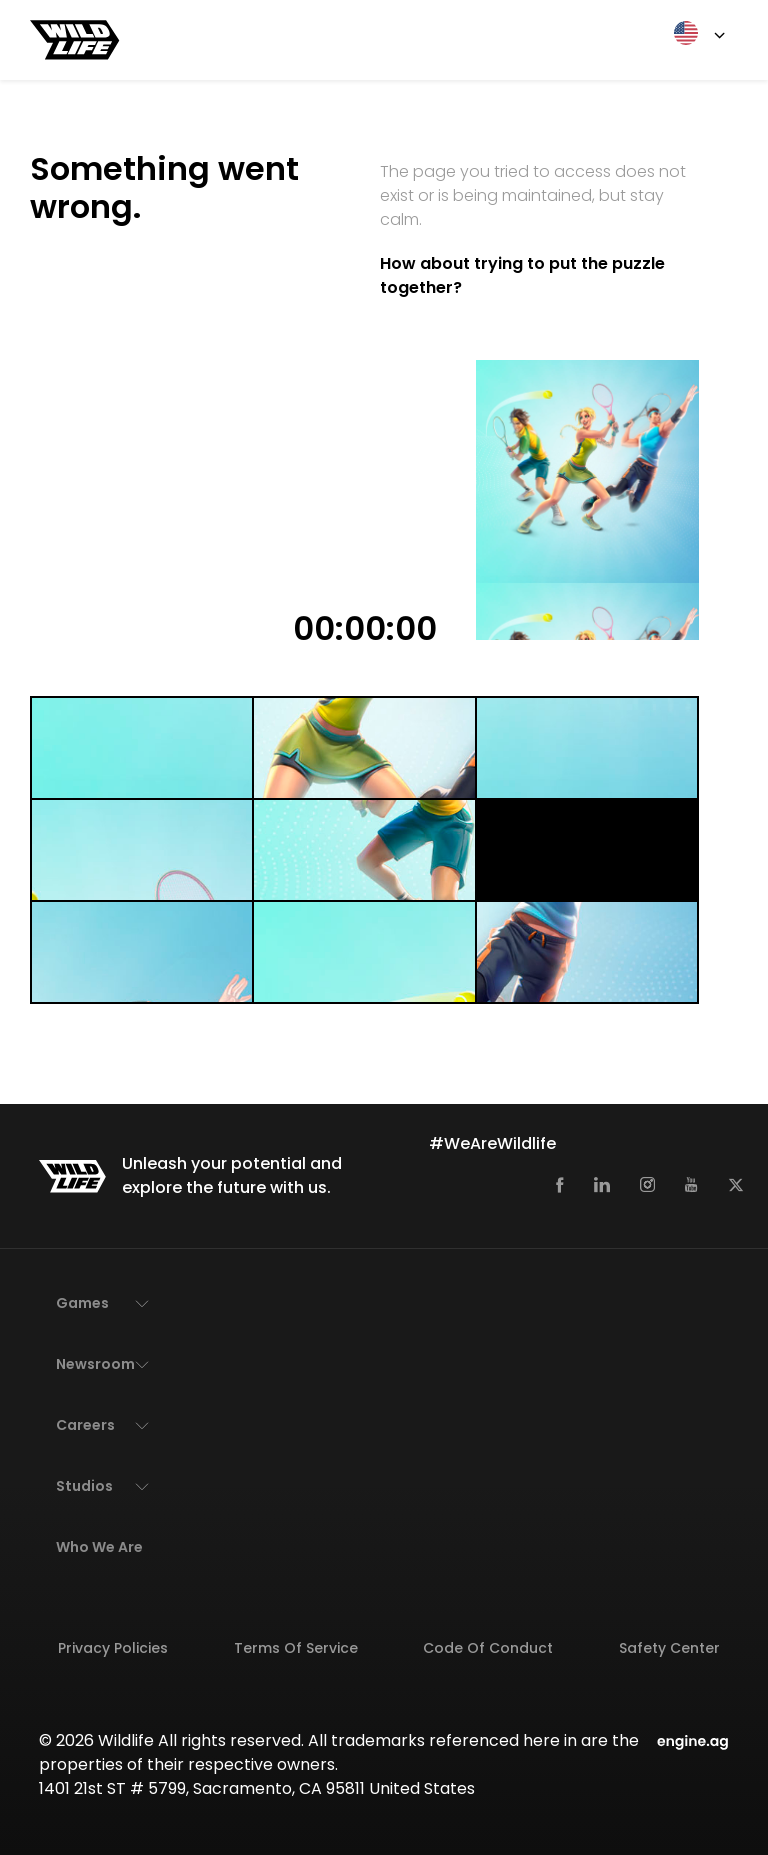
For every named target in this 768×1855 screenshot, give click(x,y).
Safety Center (669, 1648)
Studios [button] (84, 1486)
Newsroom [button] (95, 1364)
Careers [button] (85, 1425)
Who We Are (99, 1547)
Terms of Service (296, 1648)
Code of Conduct (488, 1648)
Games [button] (82, 1303)
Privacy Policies (113, 1648)
